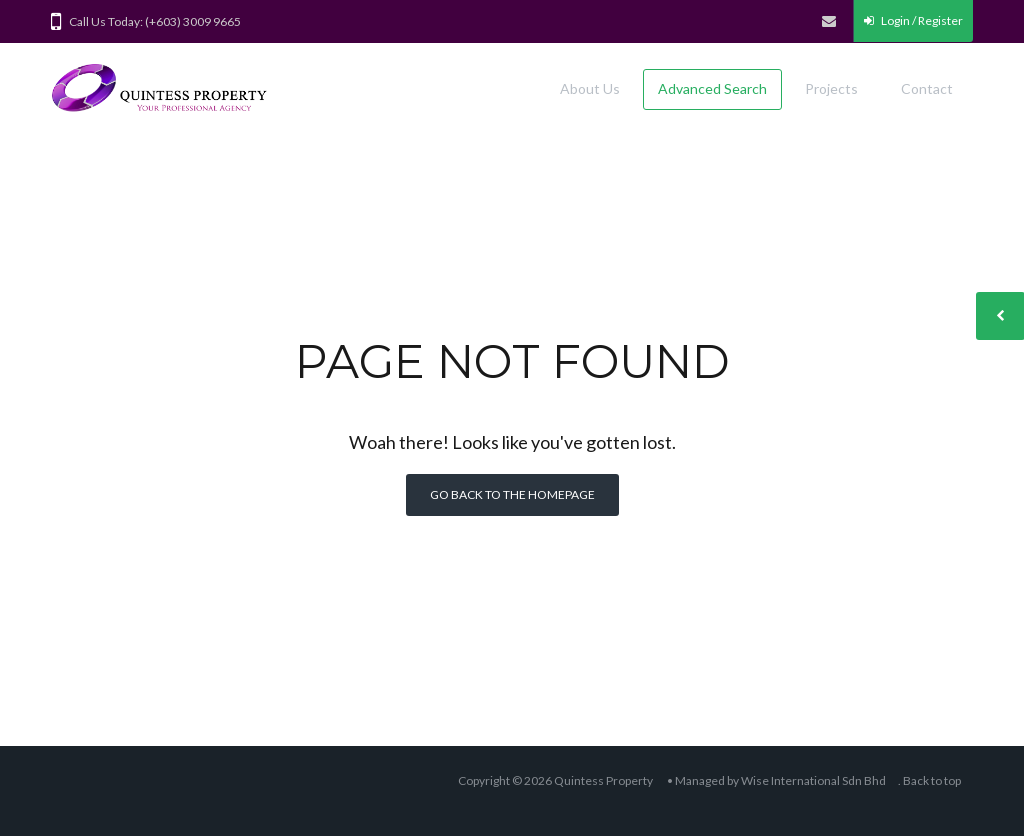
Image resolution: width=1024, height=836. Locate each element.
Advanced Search (712, 88)
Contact (927, 88)
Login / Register (913, 20)
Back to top (932, 780)
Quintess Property (603, 780)
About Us (590, 88)
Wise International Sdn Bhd (813, 780)
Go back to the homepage (512, 494)
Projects (831, 88)
